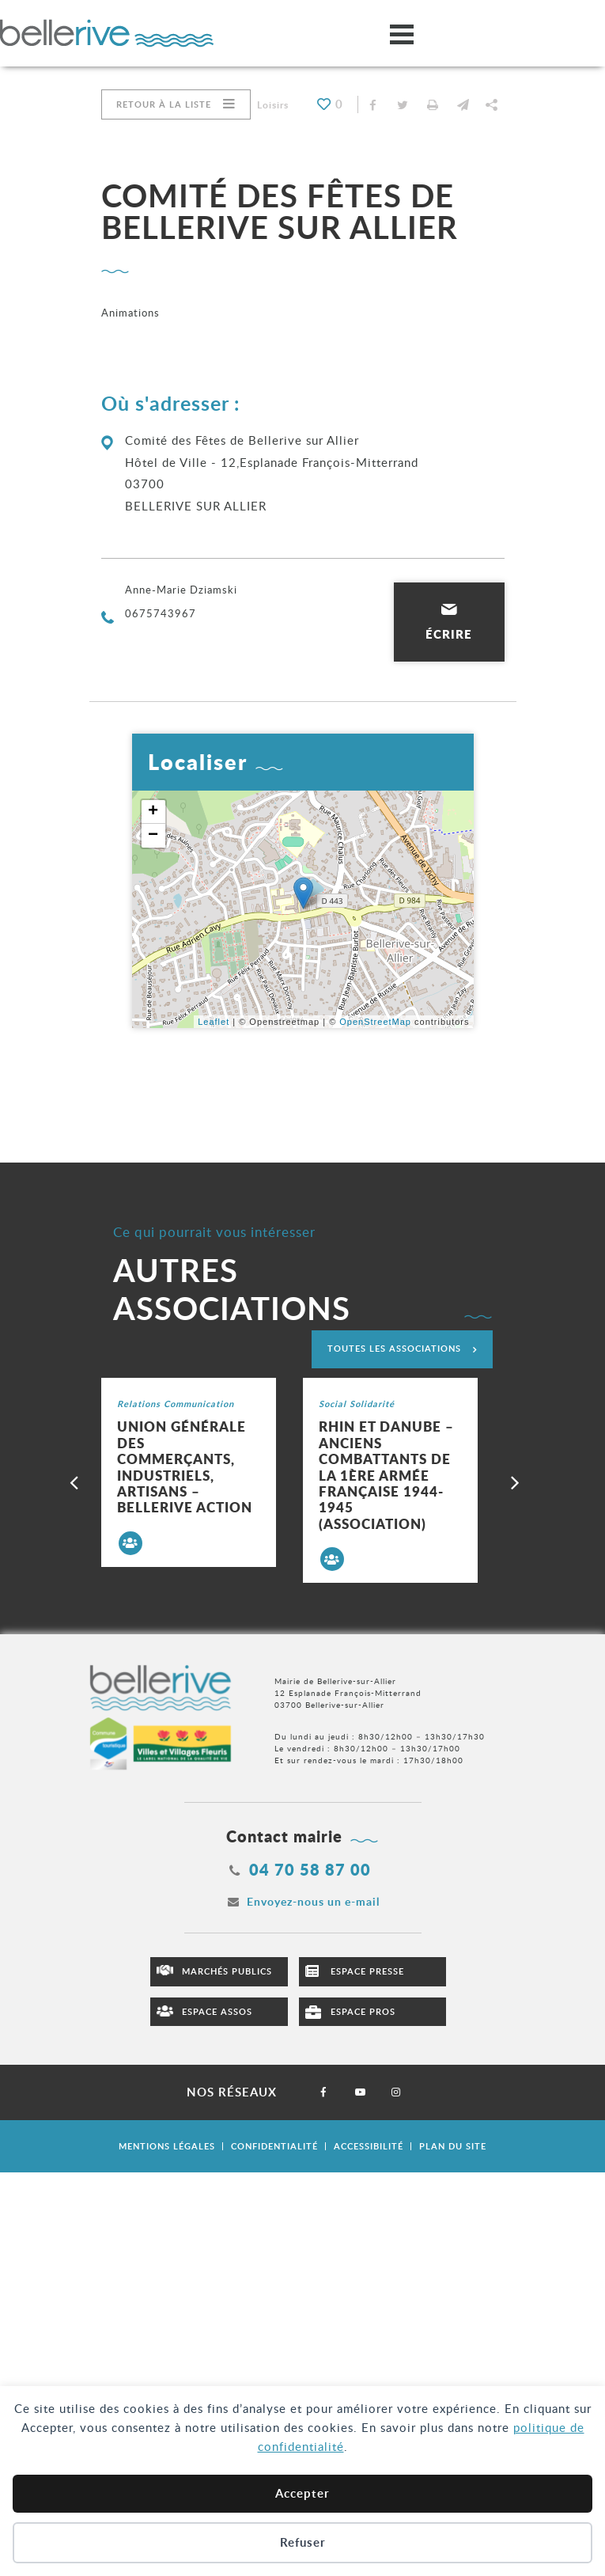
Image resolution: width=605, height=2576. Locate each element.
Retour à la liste (163, 104)
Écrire (448, 634)
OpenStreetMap (375, 1021)
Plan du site (452, 2146)
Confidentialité (274, 2146)
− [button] (153, 836)
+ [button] (153, 812)
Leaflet (213, 1021)
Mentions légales (167, 2146)
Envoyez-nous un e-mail (313, 1901)
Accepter (302, 2493)
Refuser (303, 2542)
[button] (463, 104)
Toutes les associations (394, 1348)
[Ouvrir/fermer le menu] (401, 34)
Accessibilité (368, 2146)
